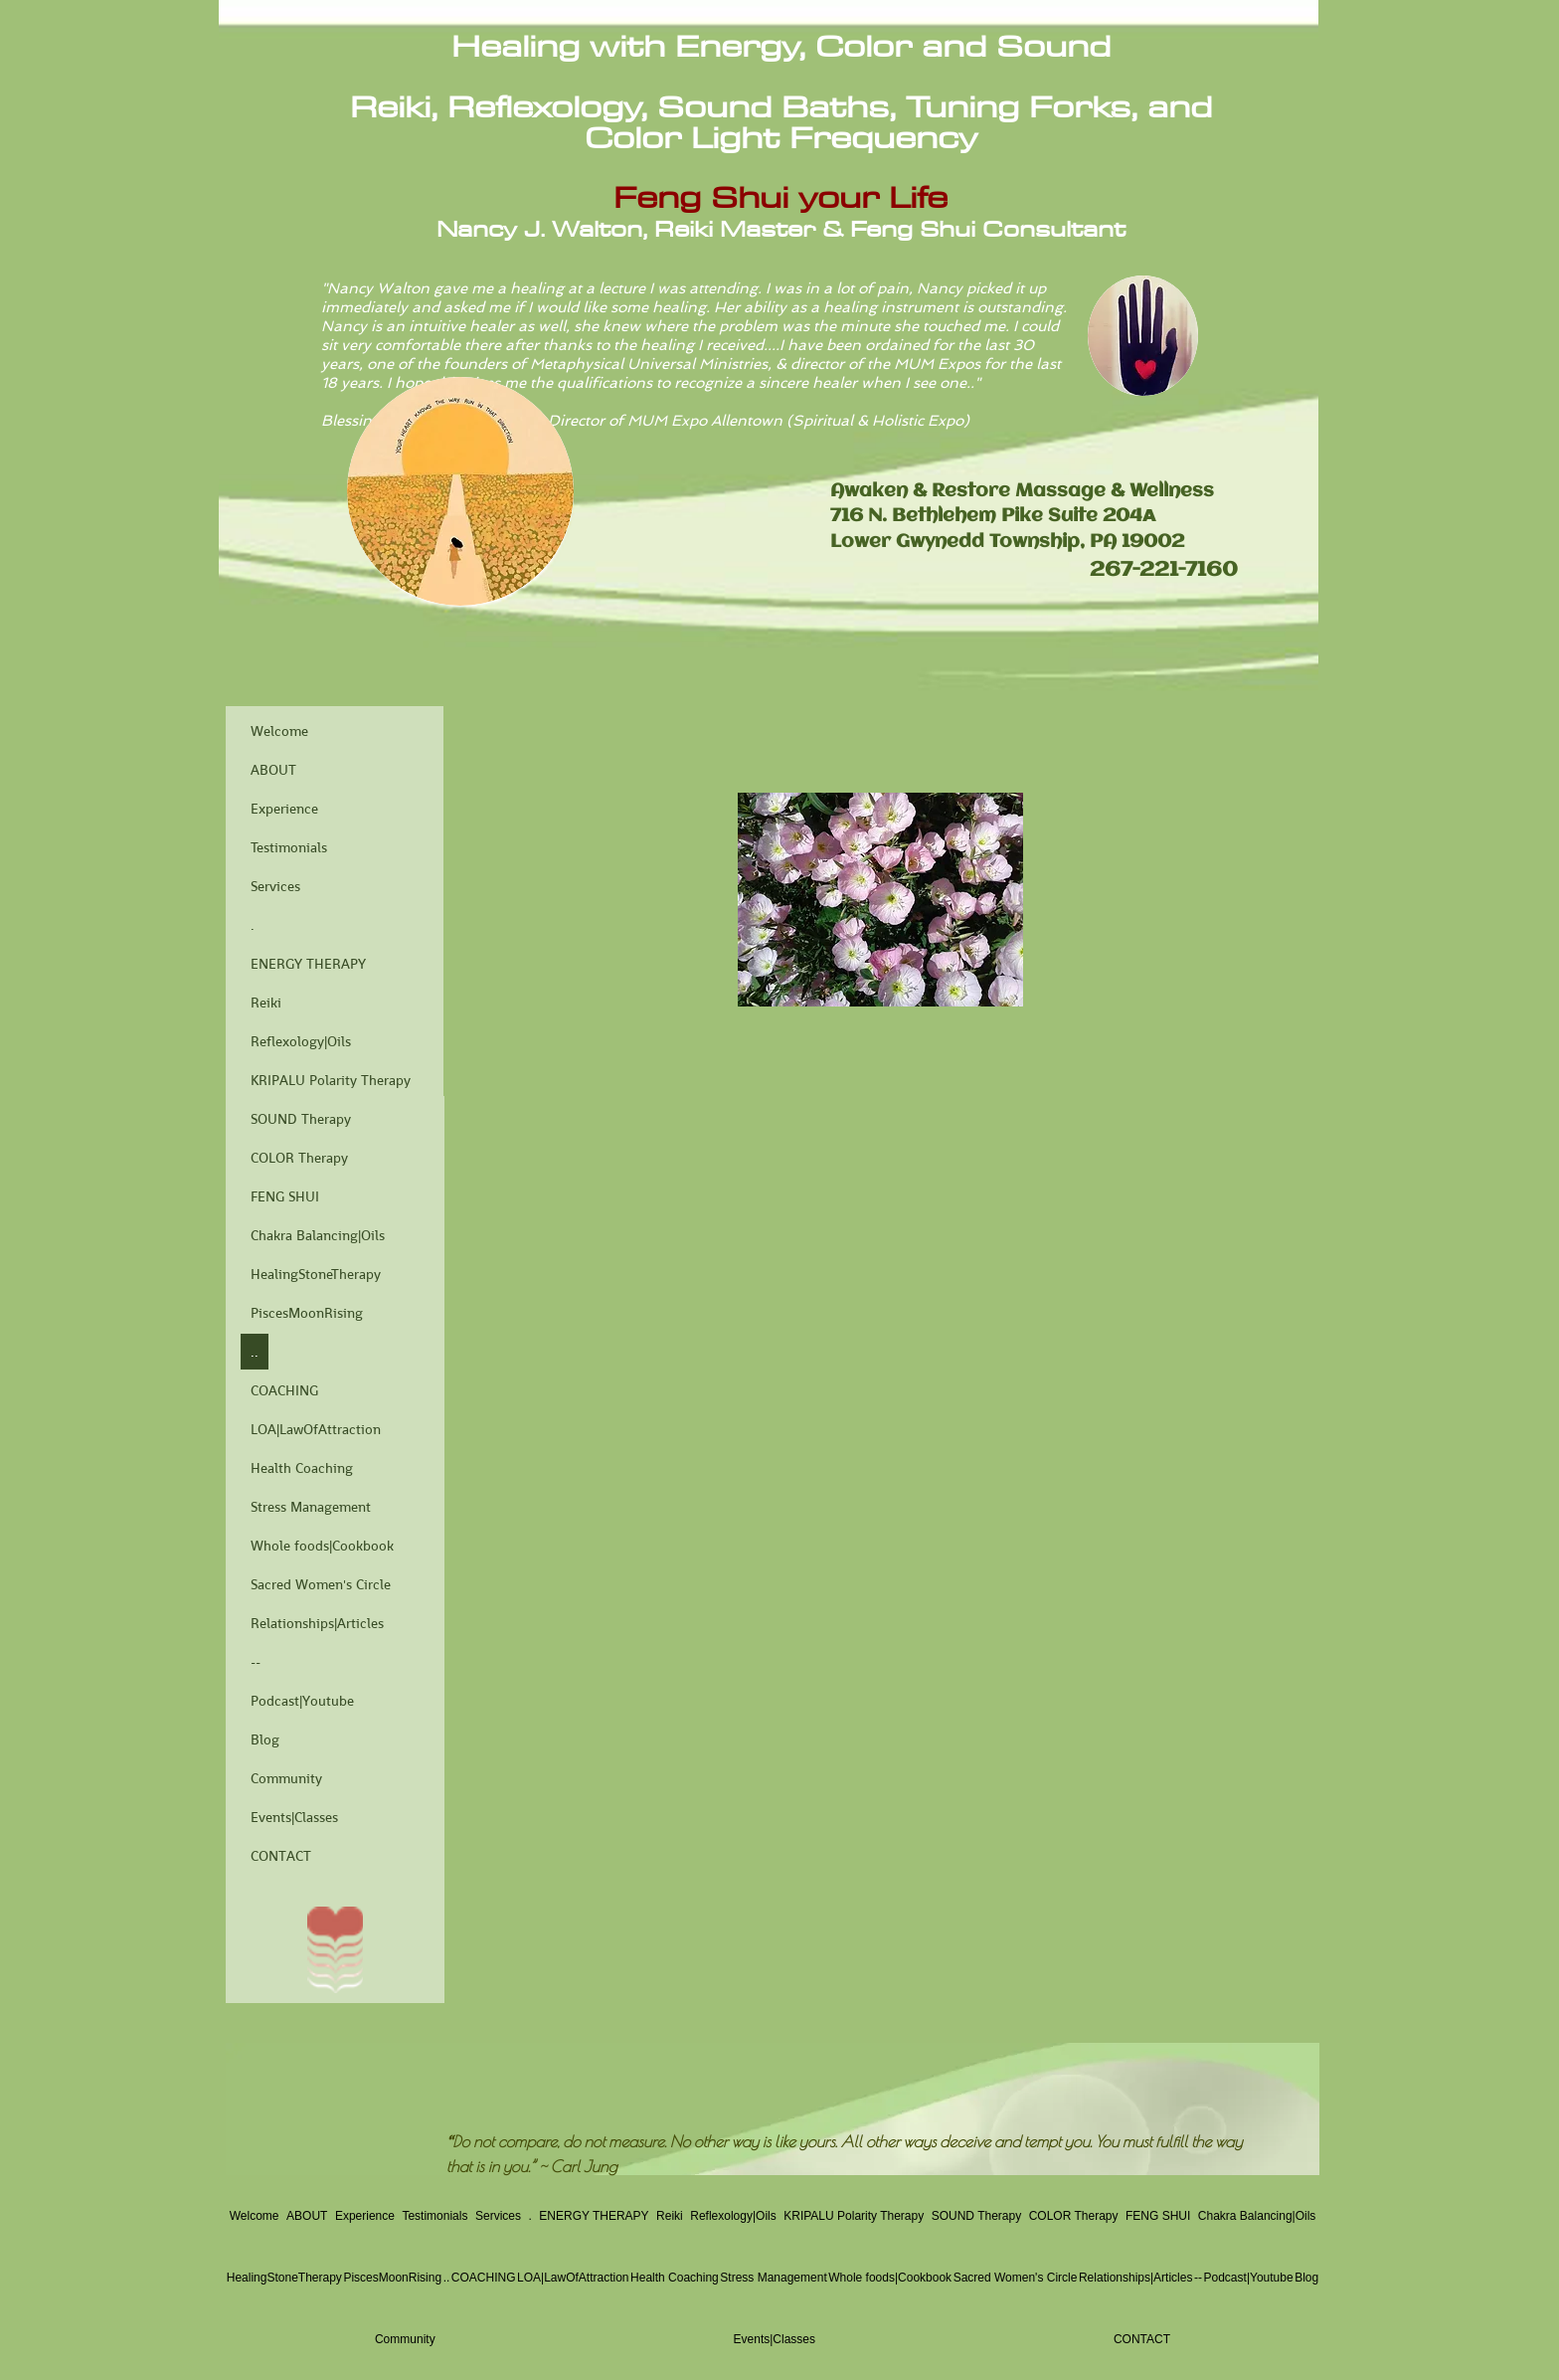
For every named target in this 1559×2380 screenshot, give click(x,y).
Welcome (279, 731)
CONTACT (281, 1856)
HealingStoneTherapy (316, 1274)
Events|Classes (294, 1817)
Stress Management (311, 1507)
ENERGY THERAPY (308, 964)
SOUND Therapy (301, 1119)
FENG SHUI (285, 1196)
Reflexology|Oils (301, 1041)
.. (255, 1352)
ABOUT (273, 770)
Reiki (266, 1002)
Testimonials (289, 847)
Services (275, 886)
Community (286, 1778)
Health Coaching (302, 1468)
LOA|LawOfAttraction (316, 1429)
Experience (284, 809)
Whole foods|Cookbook (322, 1546)
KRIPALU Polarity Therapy (331, 1080)
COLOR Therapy (299, 1158)
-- (255, 1662)
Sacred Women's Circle (321, 1584)
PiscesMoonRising (307, 1313)
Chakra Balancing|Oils (318, 1235)
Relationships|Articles (317, 1623)
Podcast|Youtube (302, 1701)
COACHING (284, 1390)
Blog (265, 1739)
